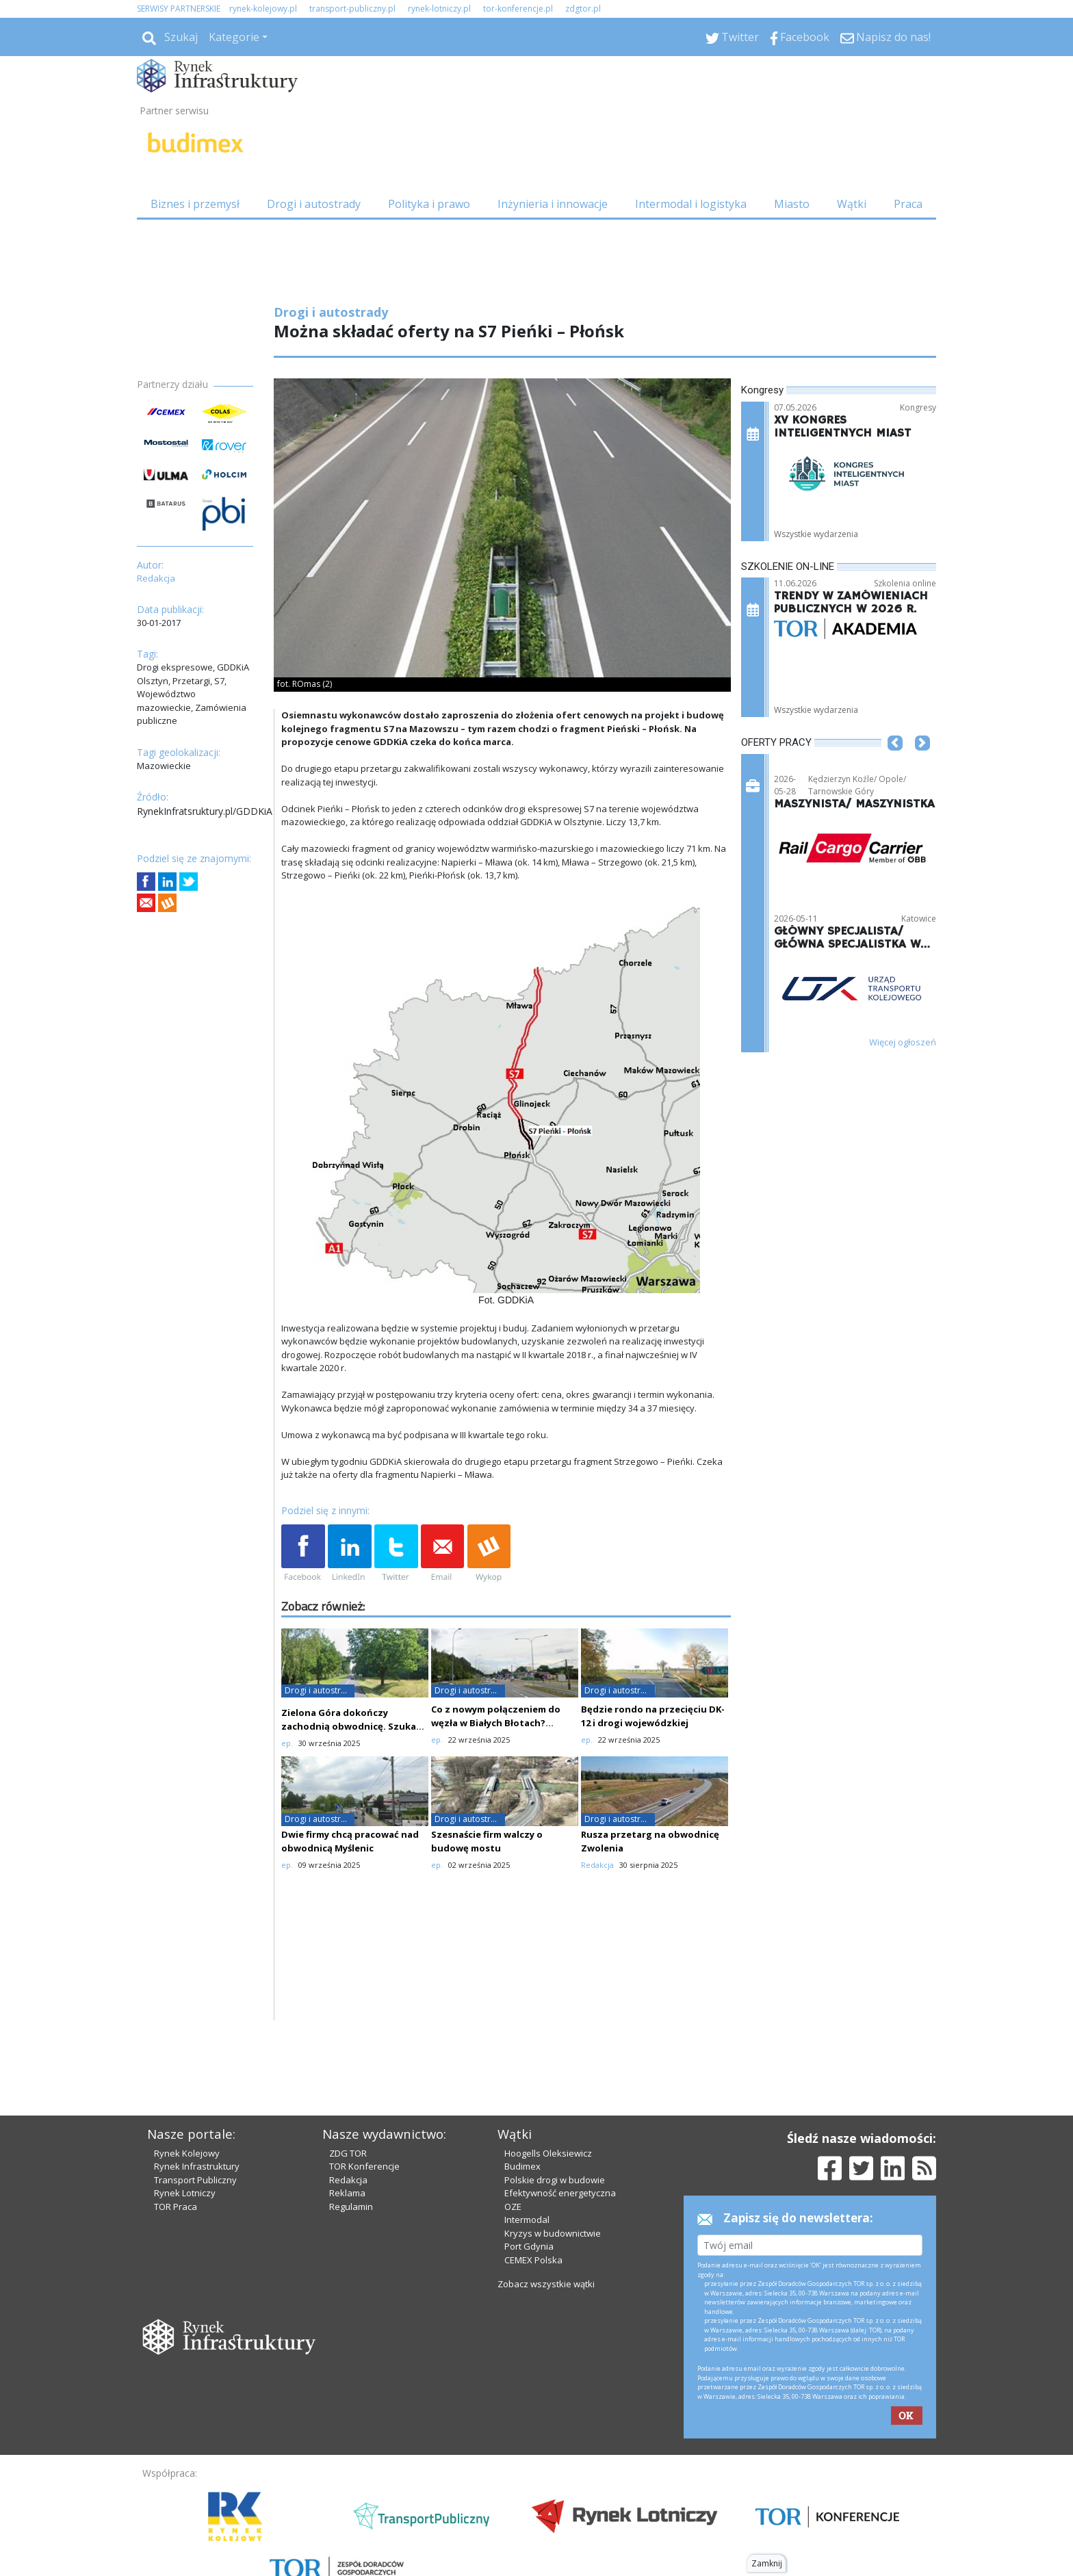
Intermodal (527, 2219)
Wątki (851, 203)
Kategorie (234, 36)
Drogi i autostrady (314, 203)
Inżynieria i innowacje (552, 203)
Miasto (792, 203)
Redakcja (348, 2180)
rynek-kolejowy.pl (263, 8)
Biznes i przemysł (195, 203)
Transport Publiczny (195, 2180)
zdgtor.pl (583, 8)
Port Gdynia (529, 2246)
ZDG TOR (348, 2153)
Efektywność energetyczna (560, 2193)
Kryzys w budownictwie (552, 2233)
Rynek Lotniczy (185, 2193)
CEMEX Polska (533, 2260)
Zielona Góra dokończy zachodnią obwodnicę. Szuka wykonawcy (348, 1726)
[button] (895, 763)
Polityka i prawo (429, 203)
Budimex (522, 2166)
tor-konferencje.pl (518, 8)
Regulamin (351, 2206)
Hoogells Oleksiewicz (548, 2153)
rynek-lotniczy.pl (439, 8)
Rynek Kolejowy (187, 2153)
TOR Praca (175, 2206)
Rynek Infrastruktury (197, 2166)
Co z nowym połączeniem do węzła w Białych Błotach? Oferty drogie (495, 1723)
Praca (908, 203)
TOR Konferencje (364, 2166)
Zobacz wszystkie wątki (546, 2284)
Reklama (347, 2193)
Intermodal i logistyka (691, 203)
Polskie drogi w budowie (554, 2180)
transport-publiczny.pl (352, 8)
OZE (512, 2206)
